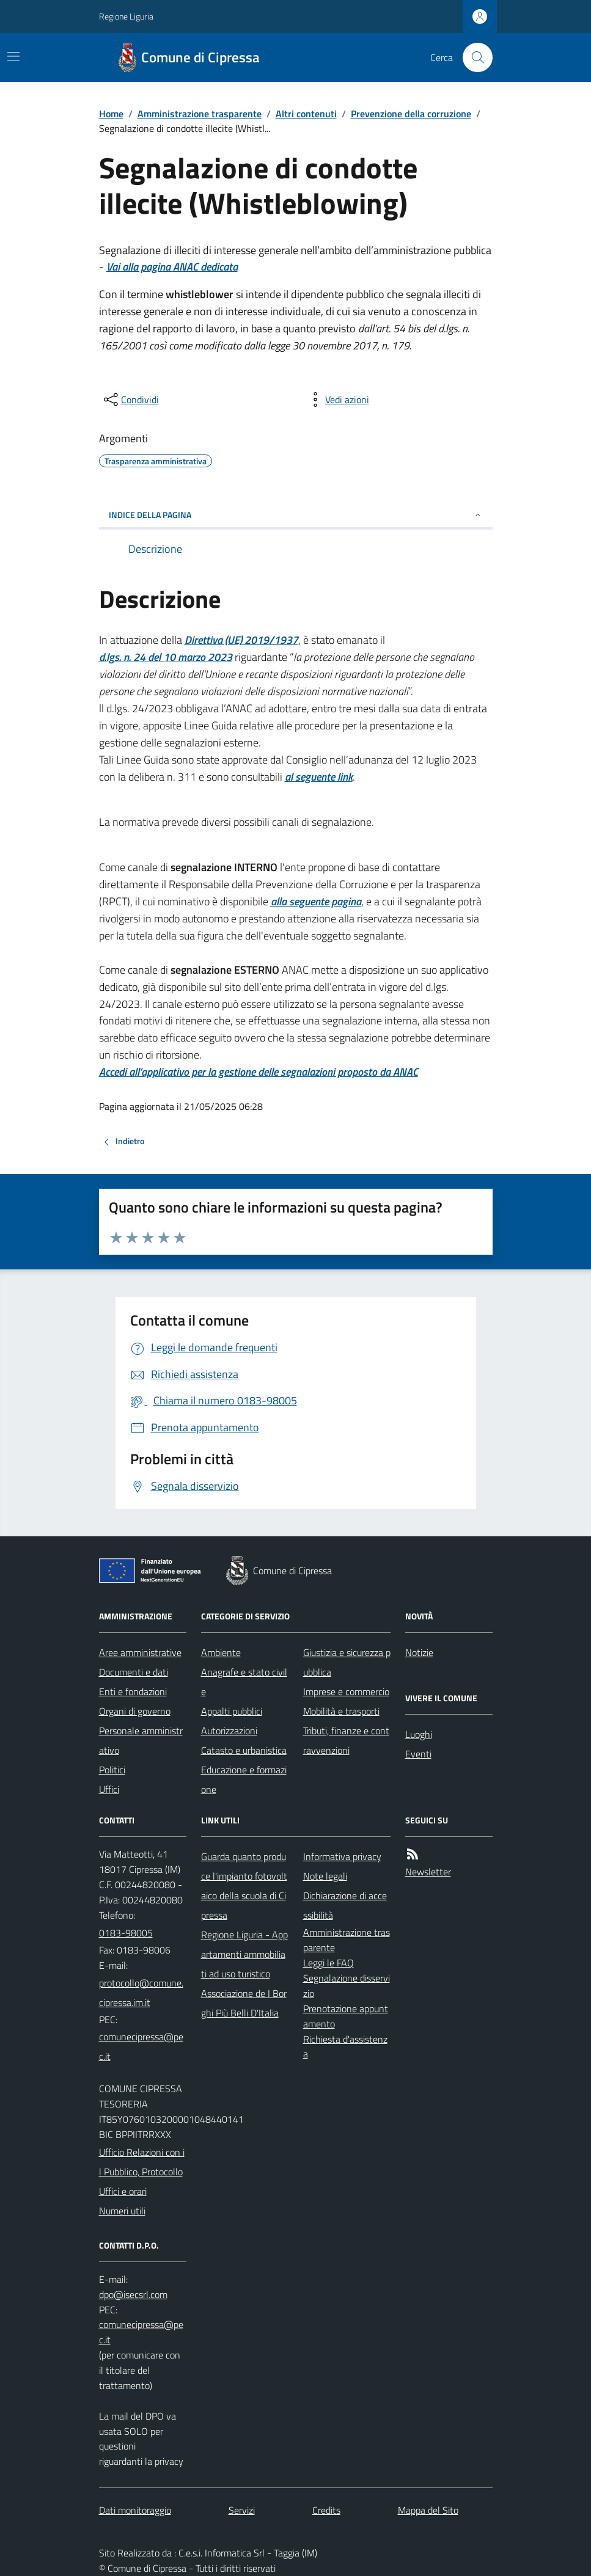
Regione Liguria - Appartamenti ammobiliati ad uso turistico (244, 1954)
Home (111, 113)
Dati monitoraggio (135, 2510)
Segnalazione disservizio (346, 1986)
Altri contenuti (306, 113)
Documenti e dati (133, 1672)
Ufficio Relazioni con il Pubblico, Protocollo (142, 2162)
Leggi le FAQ (328, 1962)
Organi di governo (135, 1711)
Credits (326, 2510)
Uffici (109, 1789)
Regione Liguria (126, 16)
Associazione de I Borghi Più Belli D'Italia (244, 2003)
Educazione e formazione (244, 1779)
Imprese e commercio (346, 1691)
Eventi (418, 1753)
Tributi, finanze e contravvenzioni (346, 1740)
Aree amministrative (140, 1652)
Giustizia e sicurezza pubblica (347, 1662)
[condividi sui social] (130, 399)
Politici (112, 1769)
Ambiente (221, 1652)
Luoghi (418, 1734)
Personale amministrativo (141, 1740)
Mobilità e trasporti (341, 1711)
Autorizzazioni (229, 1730)
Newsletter (428, 1871)
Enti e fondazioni (133, 1691)
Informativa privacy (342, 1856)
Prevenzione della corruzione (411, 113)
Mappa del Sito (428, 2510)
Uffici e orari (123, 2191)
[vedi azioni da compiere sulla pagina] (337, 399)
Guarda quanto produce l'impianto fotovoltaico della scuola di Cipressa (244, 1885)
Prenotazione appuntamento (345, 2016)
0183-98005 (126, 1932)
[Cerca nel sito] (472, 57)
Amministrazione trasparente (200, 113)
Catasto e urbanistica (244, 1750)
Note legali (325, 1876)
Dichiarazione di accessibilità (345, 1905)
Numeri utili (122, 2210)
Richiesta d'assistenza (345, 2047)
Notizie (419, 1652)
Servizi (242, 2510)
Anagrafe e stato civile (244, 1682)
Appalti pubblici (231, 1711)
